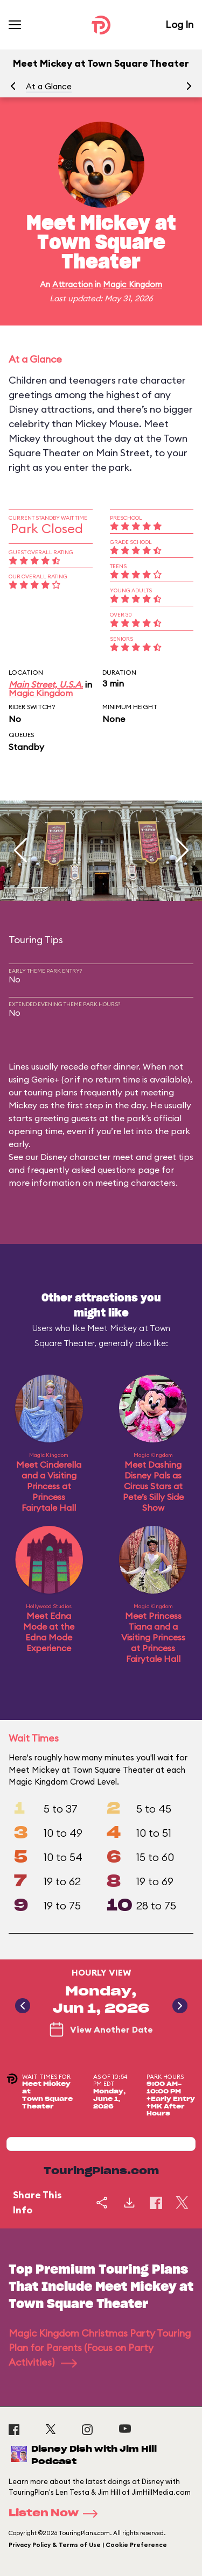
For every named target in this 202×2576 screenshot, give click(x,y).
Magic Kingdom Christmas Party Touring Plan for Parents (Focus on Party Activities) (100, 2347)
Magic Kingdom (132, 284)
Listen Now (57, 2513)
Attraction (72, 284)
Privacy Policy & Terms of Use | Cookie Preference (88, 2545)
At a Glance (49, 86)
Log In (179, 24)
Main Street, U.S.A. (46, 684)
